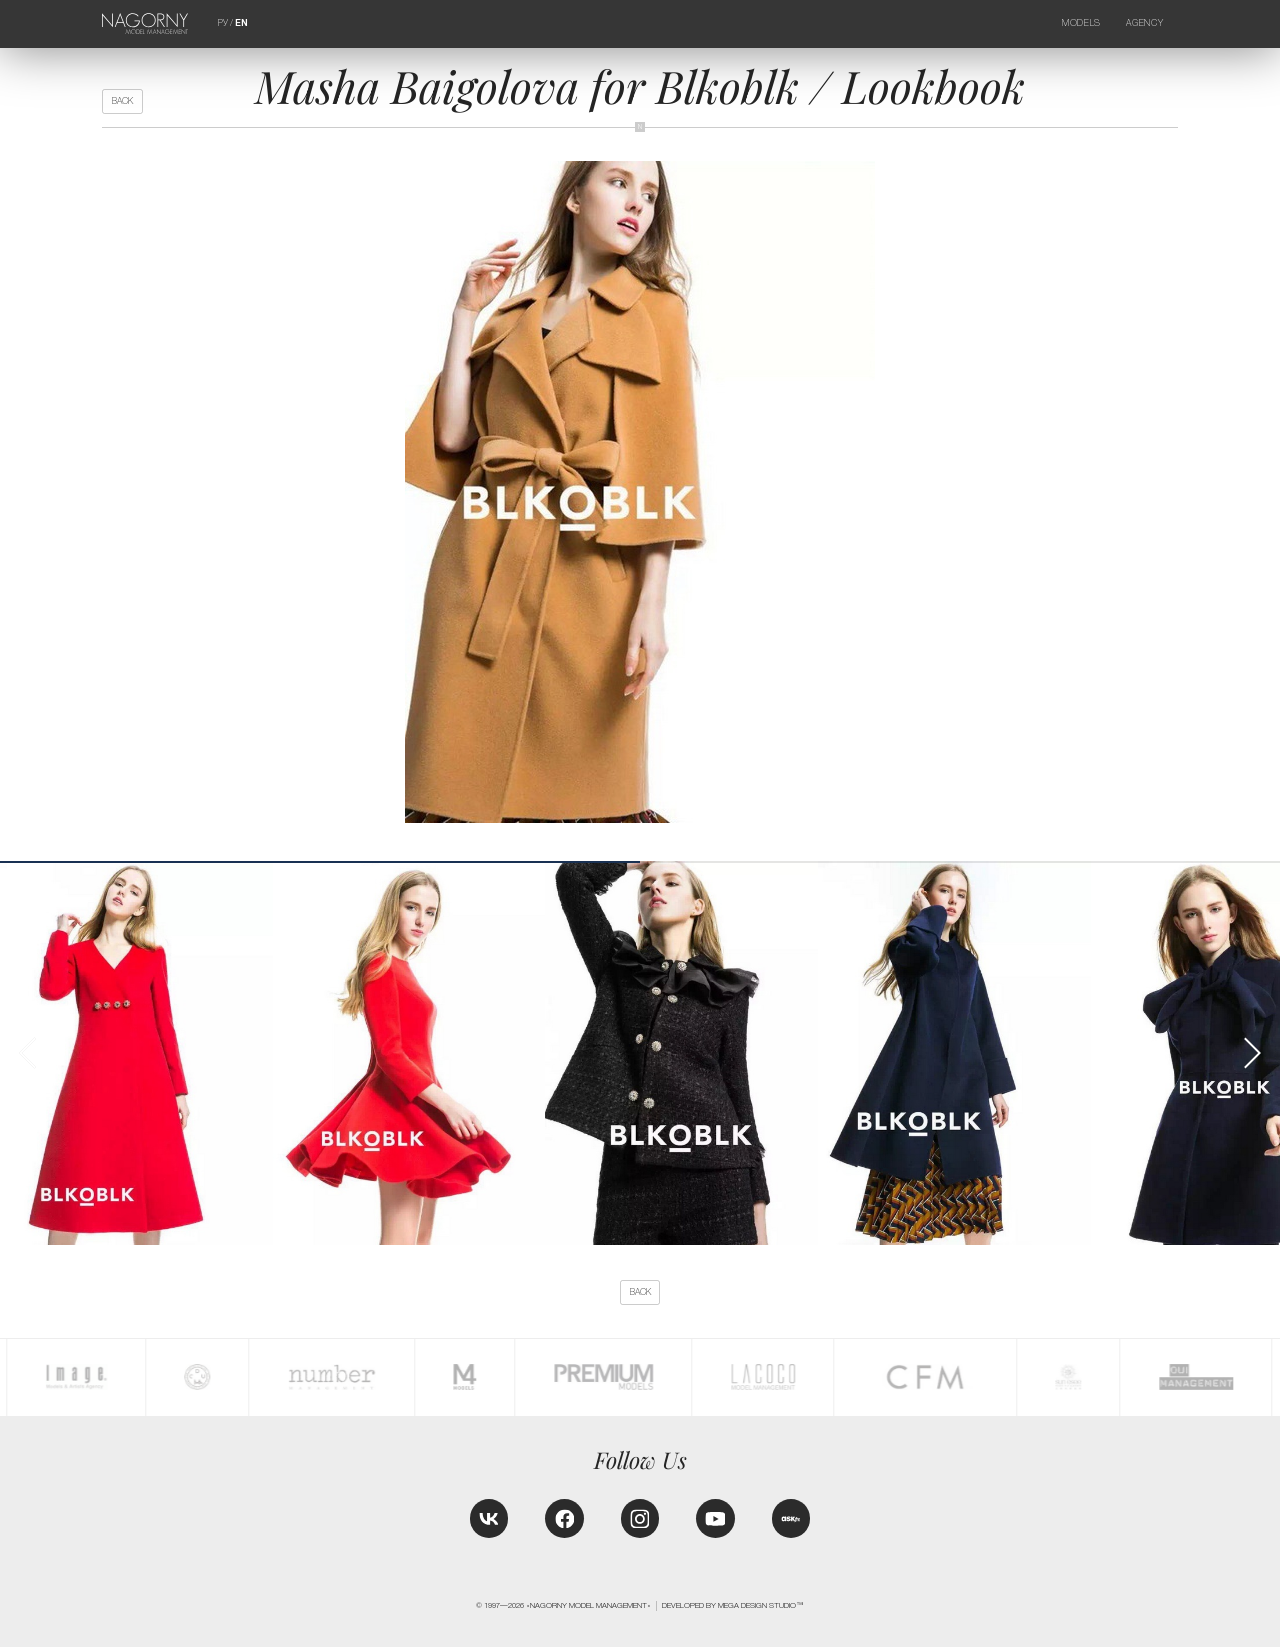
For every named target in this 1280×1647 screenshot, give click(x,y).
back (122, 101)
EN (241, 23)
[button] (1251, 1053)
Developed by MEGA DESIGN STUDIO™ (733, 1605)
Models (1081, 23)
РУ (223, 23)
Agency (1144, 23)
